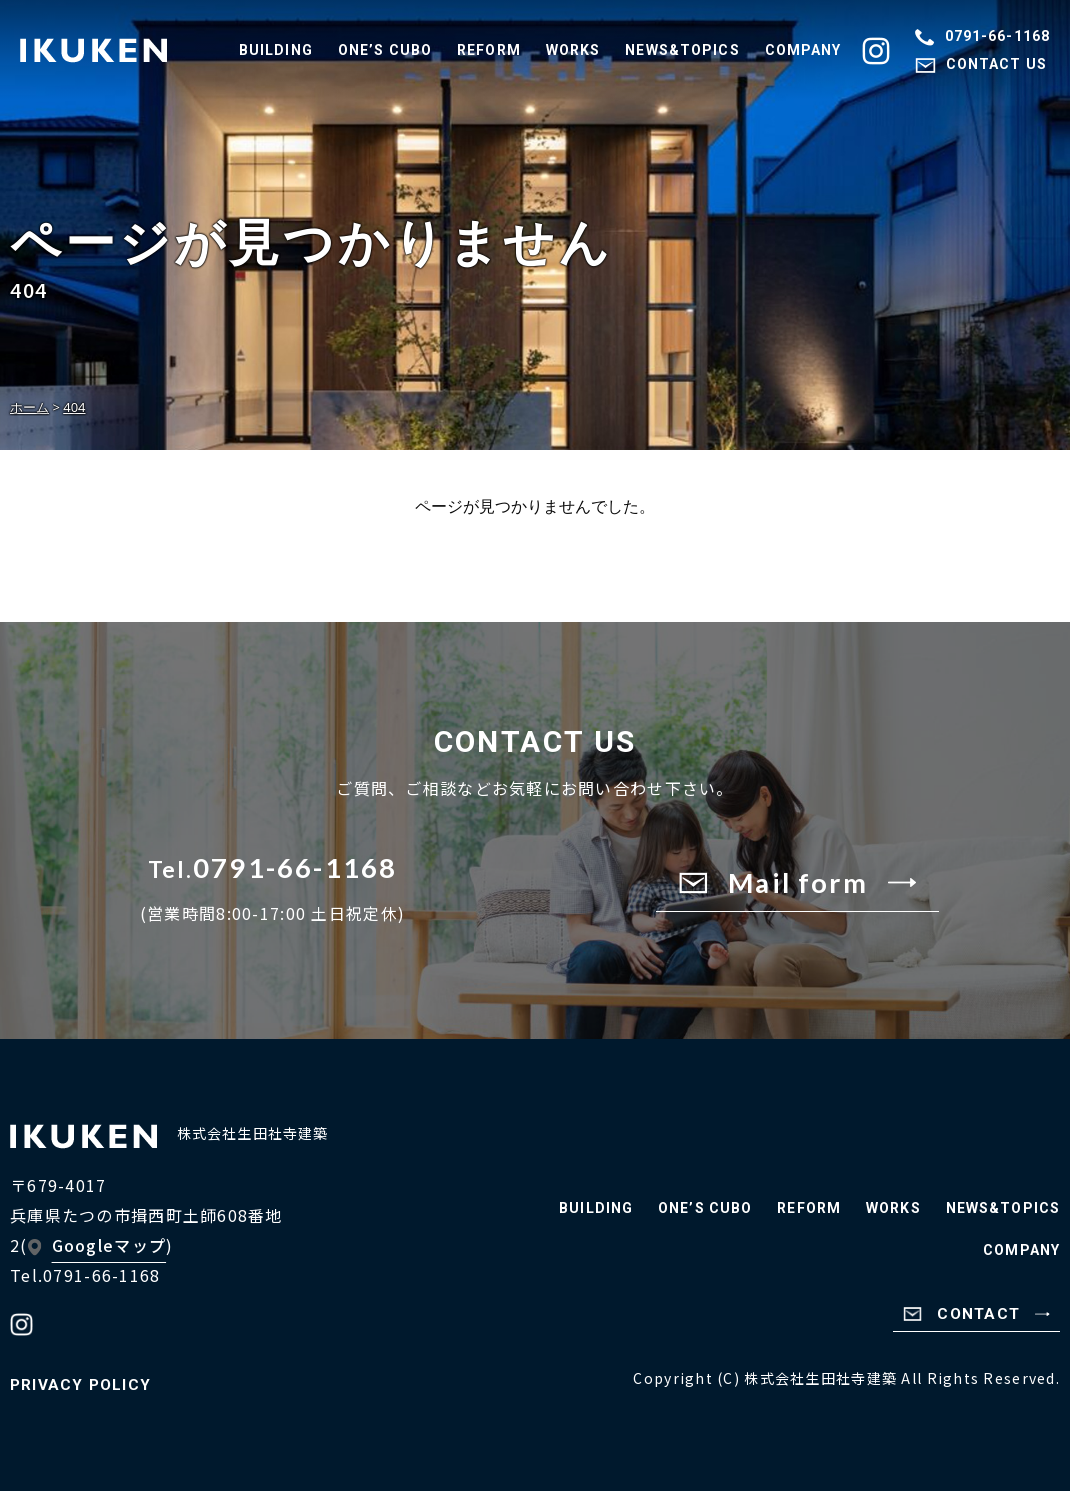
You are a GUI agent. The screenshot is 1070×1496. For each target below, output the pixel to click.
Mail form (797, 884)
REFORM (489, 50)
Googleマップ (109, 1249)
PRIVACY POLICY (82, 1389)
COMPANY (803, 50)
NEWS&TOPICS (682, 50)
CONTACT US (981, 64)
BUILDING (276, 50)
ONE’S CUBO (385, 50)
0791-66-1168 (982, 36)
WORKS (573, 50)
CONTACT (975, 1318)
